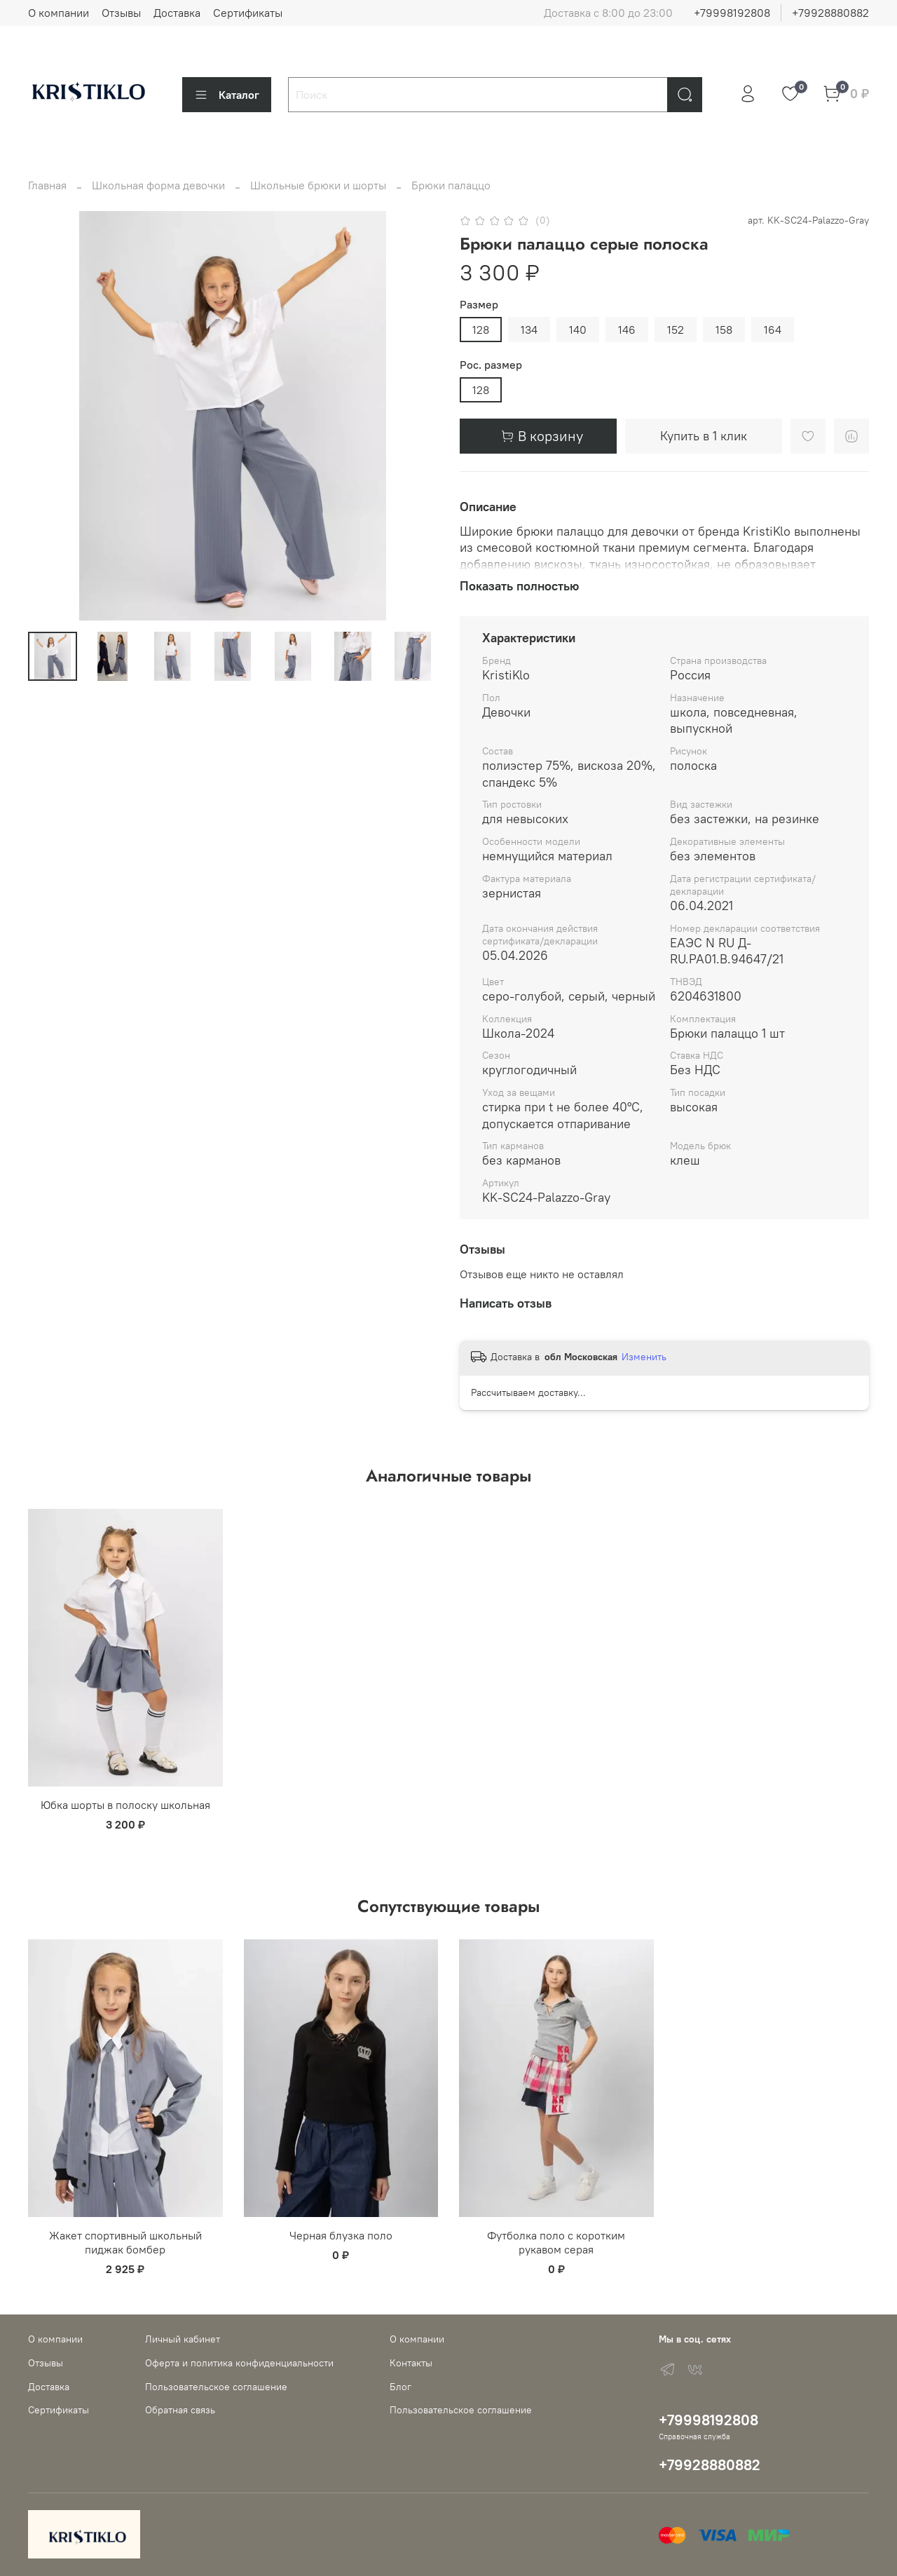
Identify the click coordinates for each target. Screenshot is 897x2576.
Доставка (176, 13)
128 (480, 330)
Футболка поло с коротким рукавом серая (556, 2242)
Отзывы (121, 13)
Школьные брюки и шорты (318, 185)
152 (675, 330)
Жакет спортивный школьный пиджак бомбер (125, 2242)
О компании (58, 13)
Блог (400, 2386)
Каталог (226, 95)
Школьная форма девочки (158, 185)
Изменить (644, 1356)
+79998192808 (732, 13)
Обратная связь (180, 2410)
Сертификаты (247, 13)
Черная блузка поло (340, 2235)
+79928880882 (830, 13)
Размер (479, 304)
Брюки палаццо (451, 185)
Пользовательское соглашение (216, 2386)
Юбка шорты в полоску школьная (125, 1805)
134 (529, 330)
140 (578, 330)
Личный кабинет (182, 2339)
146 (627, 330)
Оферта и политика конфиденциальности (239, 2363)
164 (772, 330)
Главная (47, 185)
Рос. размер (491, 365)
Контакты (411, 2363)
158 (723, 330)
